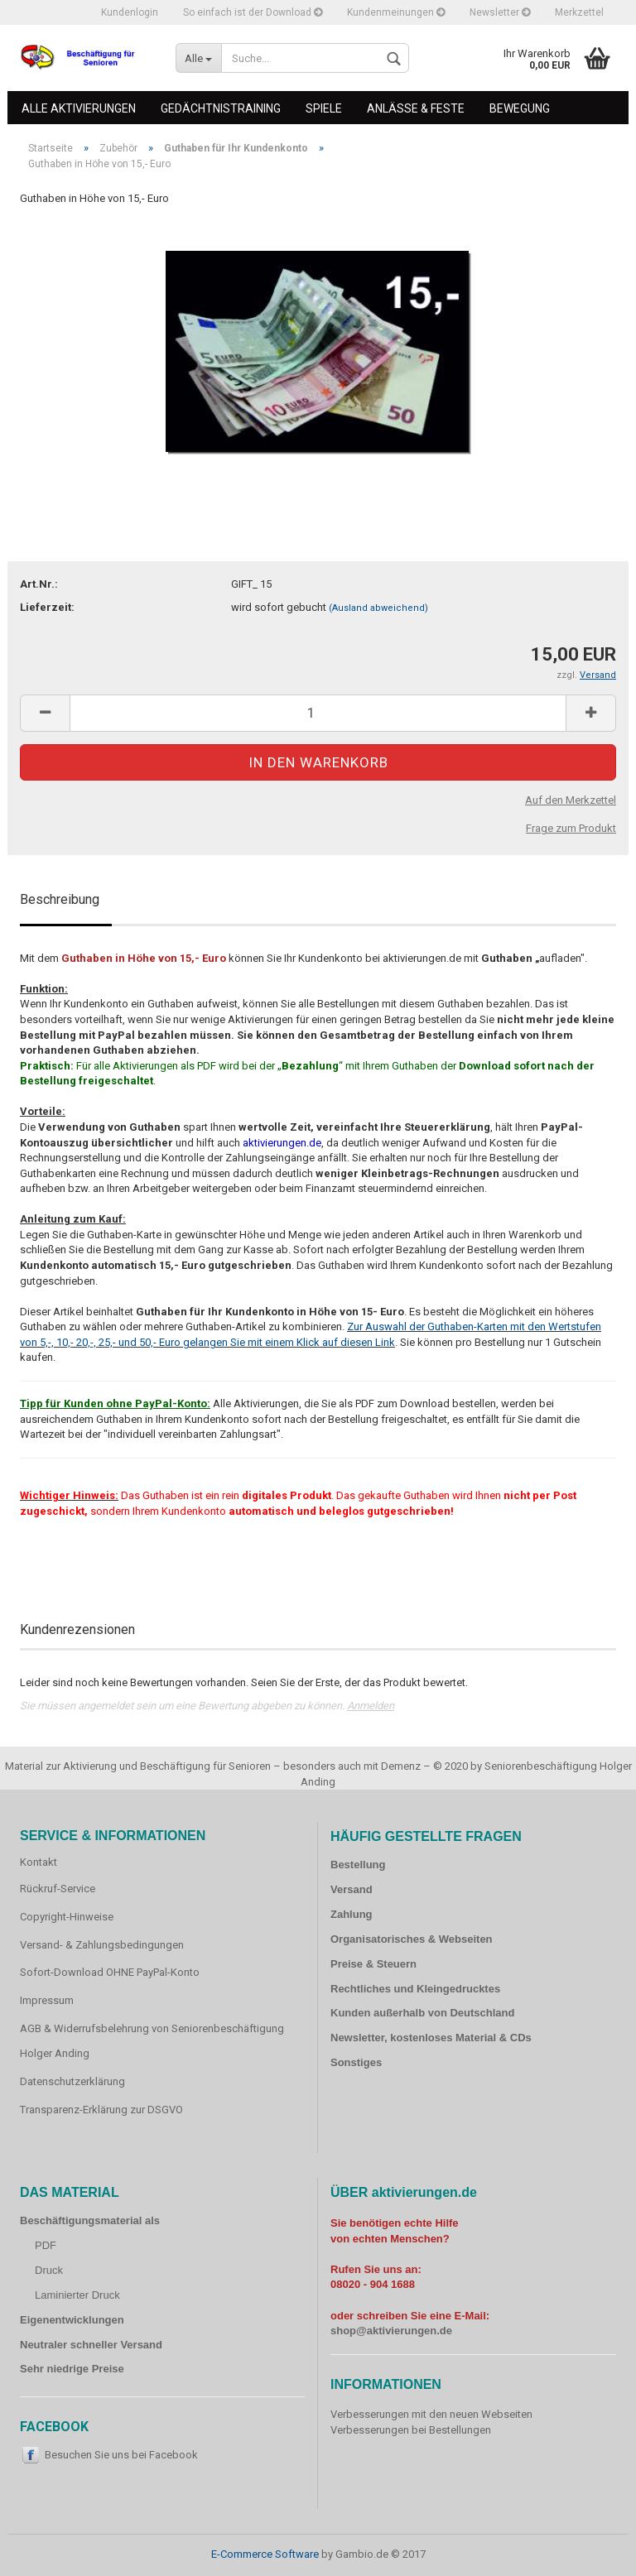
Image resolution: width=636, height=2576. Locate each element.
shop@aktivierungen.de (391, 2330)
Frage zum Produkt (571, 828)
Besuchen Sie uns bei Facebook (121, 2455)
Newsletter (500, 12)
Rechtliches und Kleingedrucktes (415, 1988)
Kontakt (38, 1862)
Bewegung (519, 108)
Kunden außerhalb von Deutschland (422, 2012)
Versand (351, 1889)
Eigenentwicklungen (72, 2320)
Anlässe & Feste (416, 108)
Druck (49, 2270)
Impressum (47, 2000)
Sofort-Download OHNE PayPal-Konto (110, 1972)
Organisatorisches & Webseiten (411, 1939)
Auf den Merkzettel (570, 800)
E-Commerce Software (265, 2554)
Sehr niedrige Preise (72, 2368)
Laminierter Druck (77, 2295)
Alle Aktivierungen (79, 108)
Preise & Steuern (373, 1964)
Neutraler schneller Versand (91, 2344)
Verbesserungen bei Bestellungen (410, 2430)
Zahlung (351, 1914)
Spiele (324, 108)
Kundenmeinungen (396, 12)
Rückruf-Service (57, 1888)
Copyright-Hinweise (66, 1916)
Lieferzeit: (47, 607)
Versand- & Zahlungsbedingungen (102, 1945)
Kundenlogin (129, 12)
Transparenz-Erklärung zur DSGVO (101, 2109)
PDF (45, 2245)
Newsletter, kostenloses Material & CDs (431, 2037)
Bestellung (357, 1864)
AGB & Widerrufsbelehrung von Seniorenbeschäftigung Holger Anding (152, 2040)
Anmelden (370, 1705)
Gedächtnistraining (221, 108)
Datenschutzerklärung (72, 2081)
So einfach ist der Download (252, 12)
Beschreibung (59, 899)
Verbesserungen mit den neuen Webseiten (431, 2414)
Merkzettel (579, 12)
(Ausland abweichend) (378, 608)
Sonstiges (356, 2062)
